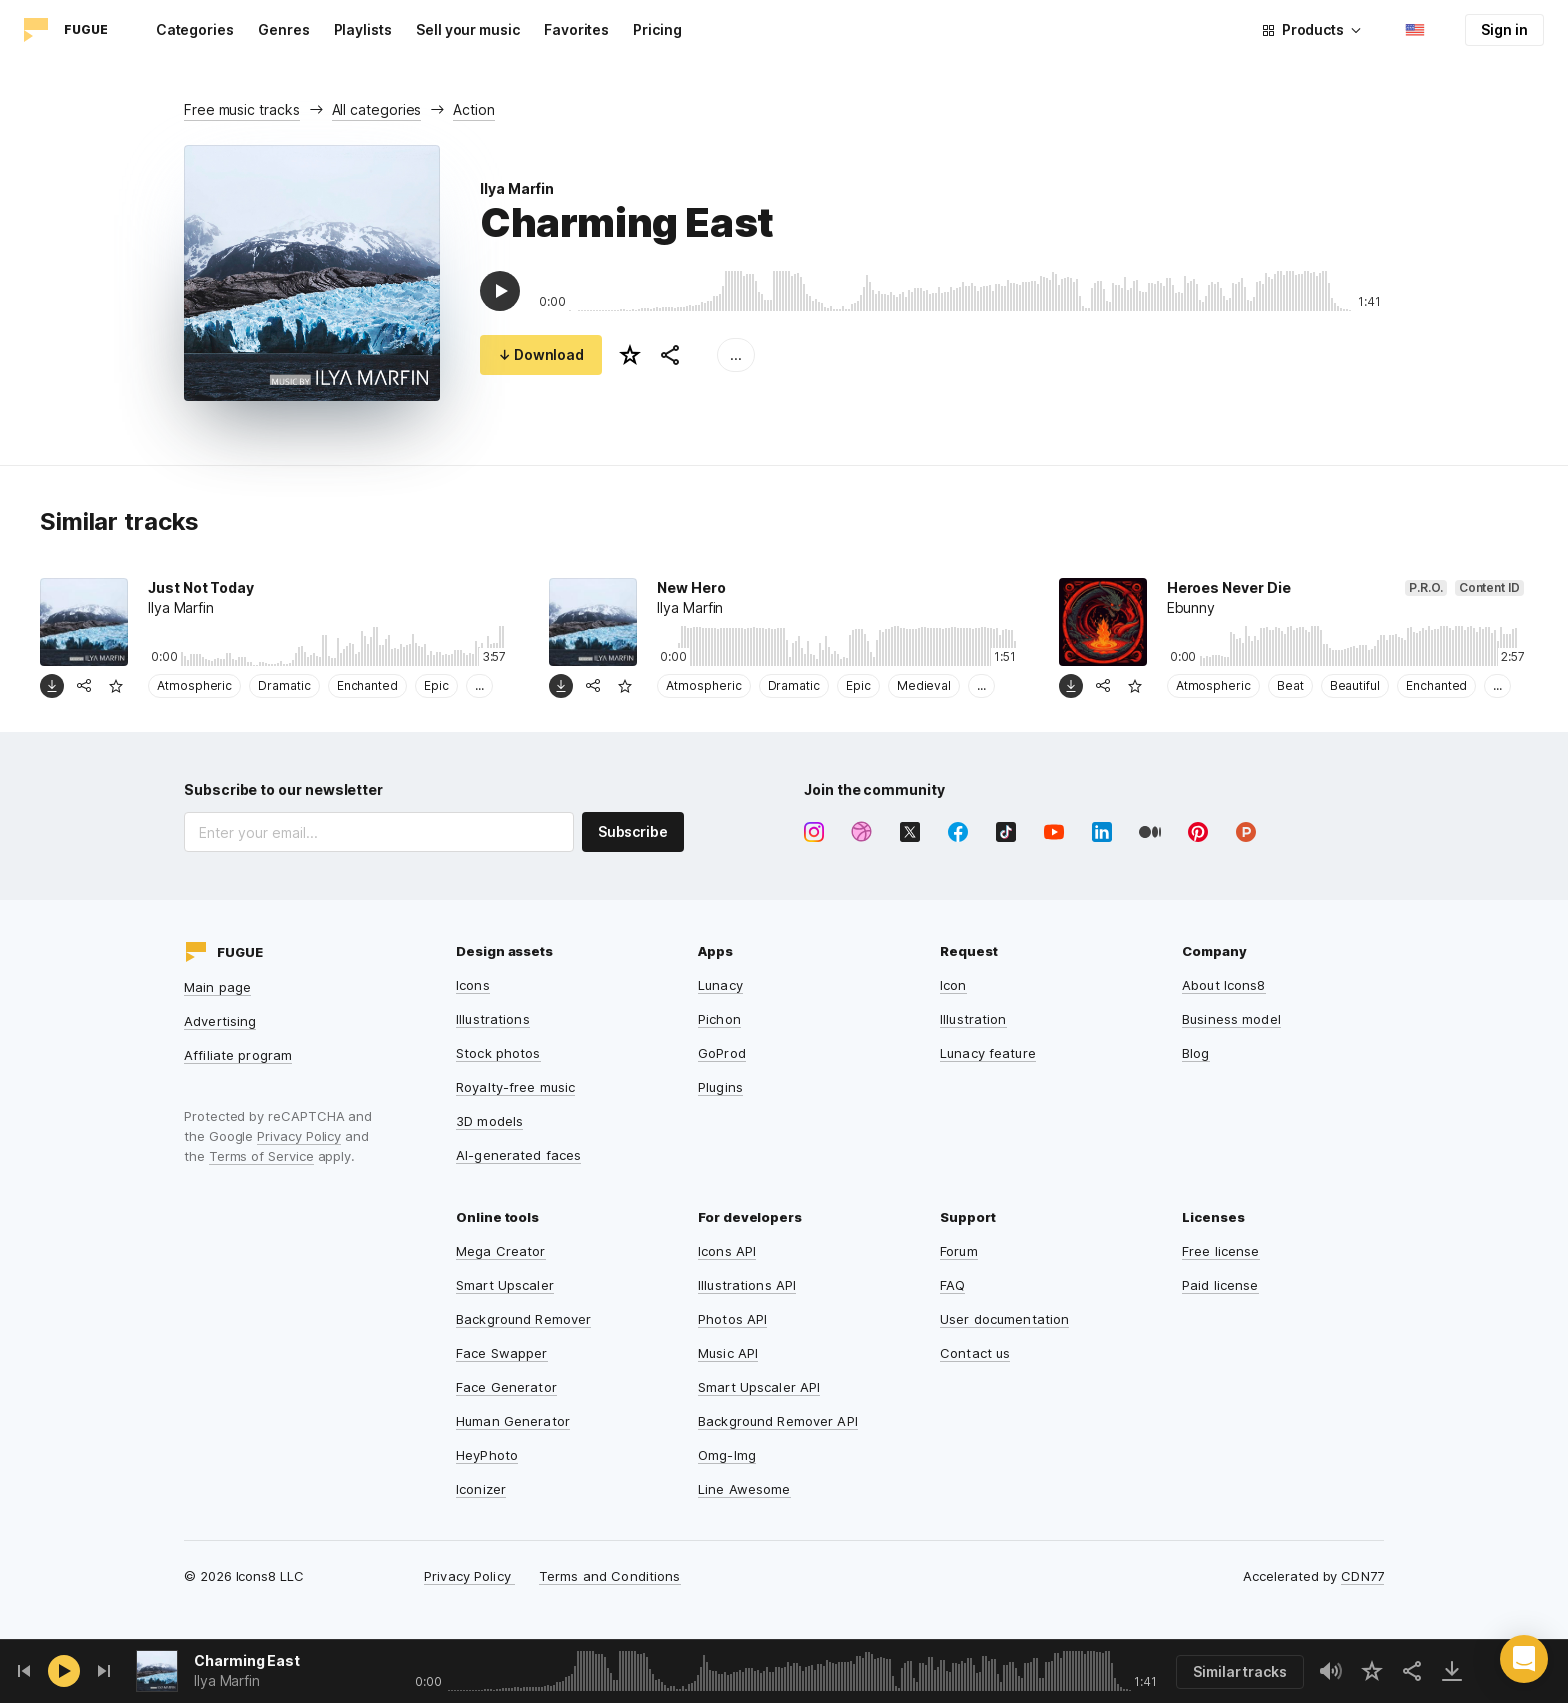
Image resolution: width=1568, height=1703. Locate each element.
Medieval (924, 685)
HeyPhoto (487, 1455)
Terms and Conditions (610, 1576)
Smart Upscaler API (759, 1387)
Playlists (363, 29)
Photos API (732, 1319)
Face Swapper (502, 1353)
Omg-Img (727, 1455)
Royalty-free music (515, 1087)
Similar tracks (1240, 1671)
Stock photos (498, 1053)
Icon (953, 985)
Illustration (973, 1019)
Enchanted (367, 685)
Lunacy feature (988, 1053)
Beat (1290, 685)
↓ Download (541, 354)
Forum (959, 1251)
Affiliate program (238, 1055)
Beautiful (1355, 685)
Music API (728, 1353)
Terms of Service (261, 1156)
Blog (1196, 1053)
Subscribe (633, 831)
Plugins (720, 1087)
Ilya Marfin (517, 188)
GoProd (722, 1053)
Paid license (1220, 1285)
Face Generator (506, 1387)
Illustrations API (747, 1285)
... (736, 354)
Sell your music (468, 29)
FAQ (952, 1285)
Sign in (1504, 29)
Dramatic (284, 685)
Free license (1221, 1251)
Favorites (576, 29)
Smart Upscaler (505, 1285)
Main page (217, 987)
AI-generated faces (518, 1155)
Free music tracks (242, 109)
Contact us (975, 1353)
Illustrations (493, 1019)
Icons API (727, 1251)
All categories (377, 109)
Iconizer (481, 1489)
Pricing (657, 29)
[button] (1524, 1659)
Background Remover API (778, 1421)
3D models (489, 1121)
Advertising (220, 1021)
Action (474, 109)
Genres (284, 29)
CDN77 (1362, 1576)
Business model (1231, 1019)
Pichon (719, 1019)
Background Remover (523, 1319)
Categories (195, 29)
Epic (436, 685)
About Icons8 (1224, 985)
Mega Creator (501, 1251)
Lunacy (720, 985)
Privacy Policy (299, 1136)
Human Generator (513, 1421)
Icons (473, 985)
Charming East (247, 1660)
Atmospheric (194, 685)
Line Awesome (744, 1489)
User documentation (1004, 1319)
